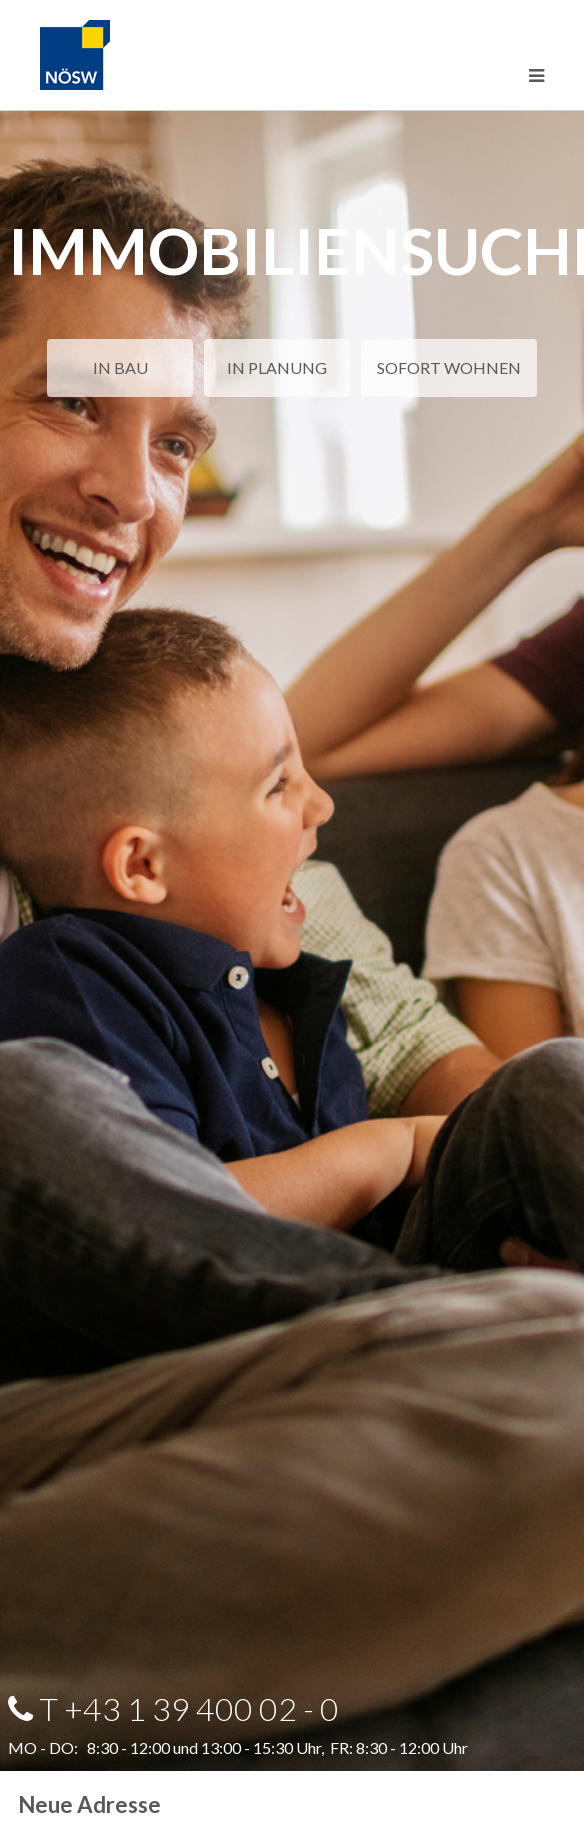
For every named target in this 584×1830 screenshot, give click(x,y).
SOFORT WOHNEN (449, 367)
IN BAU (120, 367)
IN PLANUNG (277, 367)
